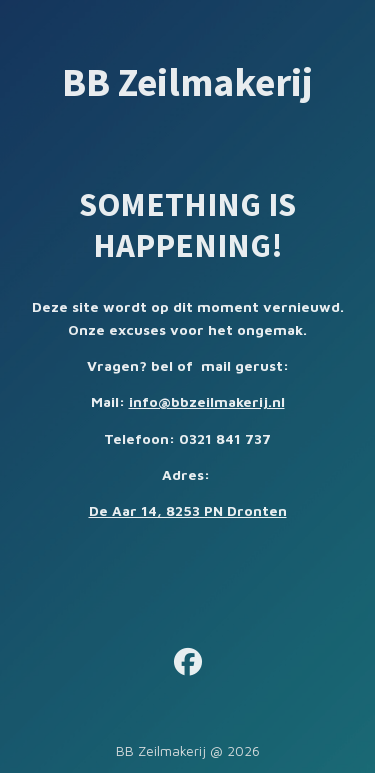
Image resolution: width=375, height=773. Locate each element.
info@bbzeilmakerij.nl (207, 401)
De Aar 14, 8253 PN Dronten (188, 510)
